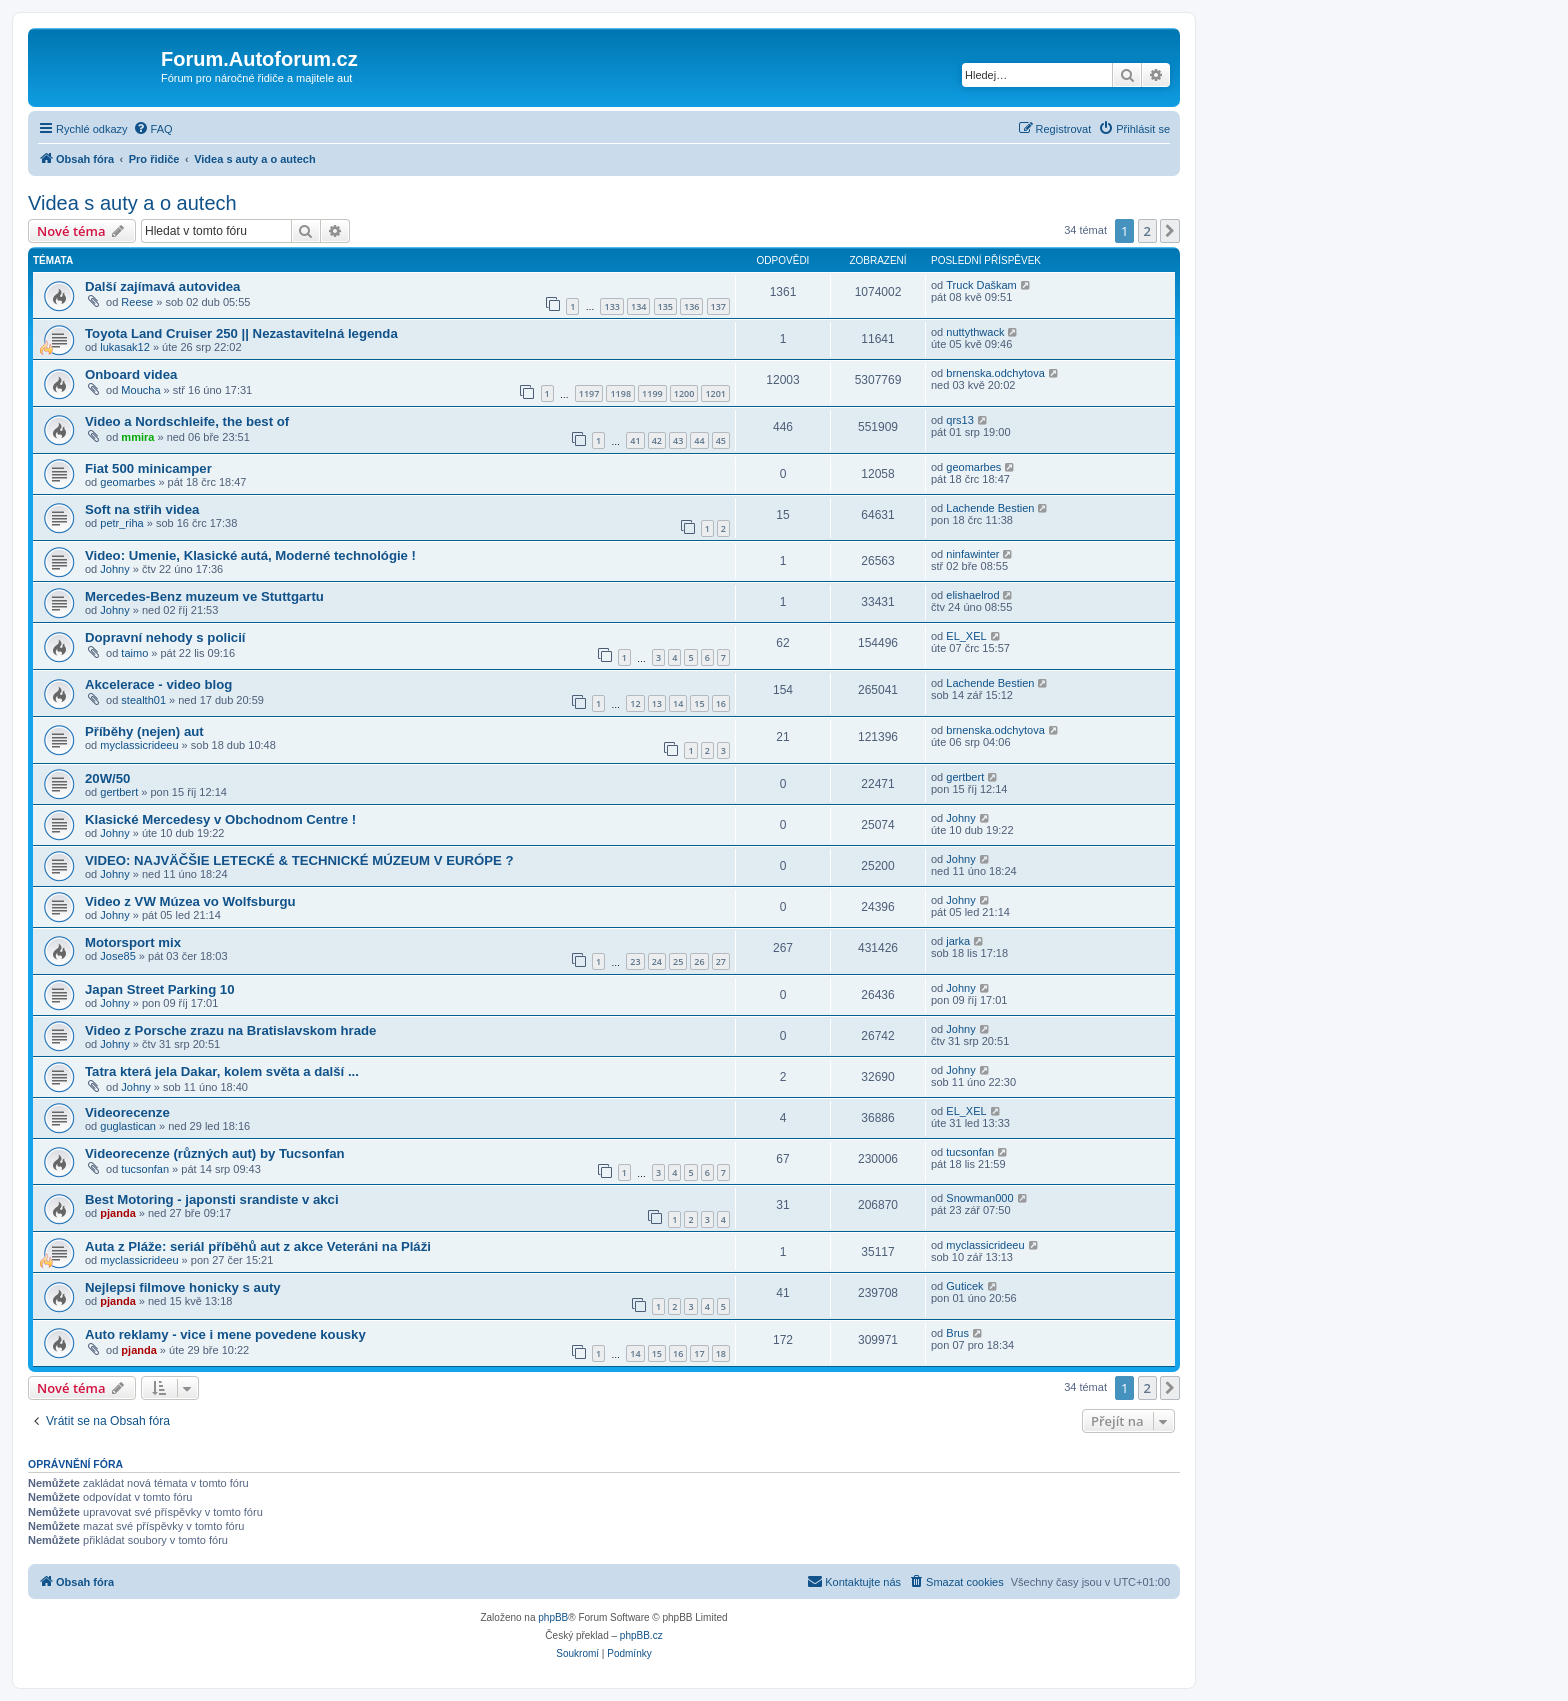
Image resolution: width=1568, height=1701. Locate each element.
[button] (1170, 231)
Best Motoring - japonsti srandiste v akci (212, 1199)
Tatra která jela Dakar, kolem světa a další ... (222, 1071)
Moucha (140, 390)
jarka (958, 941)
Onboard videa (131, 374)
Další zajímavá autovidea (162, 286)
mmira (137, 437)
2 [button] (1147, 231)
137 (718, 306)
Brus (957, 1333)
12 (635, 703)
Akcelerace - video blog (158, 684)
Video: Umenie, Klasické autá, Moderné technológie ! (250, 555)
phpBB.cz (641, 1635)
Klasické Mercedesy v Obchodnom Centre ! (220, 819)
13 (657, 703)
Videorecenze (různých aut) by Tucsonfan (215, 1153)
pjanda (117, 1213)
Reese (137, 302)
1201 (715, 393)
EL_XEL (966, 636)
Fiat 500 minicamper (148, 468)
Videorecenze (127, 1112)
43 (678, 440)
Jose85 (117, 956)
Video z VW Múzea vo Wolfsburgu (190, 901)
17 (699, 1353)
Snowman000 (979, 1198)
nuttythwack (975, 332)
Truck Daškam (981, 285)
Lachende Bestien (990, 508)
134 (638, 306)
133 (611, 306)
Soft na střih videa (142, 509)
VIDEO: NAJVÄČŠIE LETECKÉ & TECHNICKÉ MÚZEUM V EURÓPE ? (299, 860)
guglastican (128, 1126)
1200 (684, 393)
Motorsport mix (133, 942)
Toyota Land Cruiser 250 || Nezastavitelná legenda (241, 333)
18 (721, 1353)
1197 (589, 393)
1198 (620, 393)
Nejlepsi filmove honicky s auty (183, 1287)
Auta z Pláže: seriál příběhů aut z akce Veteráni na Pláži (258, 1246)
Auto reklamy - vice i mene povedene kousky (225, 1334)
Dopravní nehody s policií (165, 637)
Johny (114, 569)
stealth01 (143, 700)
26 (699, 961)
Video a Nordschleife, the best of (187, 421)
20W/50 (107, 778)
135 (665, 306)
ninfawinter (972, 554)
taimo (134, 653)
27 (721, 961)
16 (721, 703)
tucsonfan (145, 1169)
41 (635, 440)
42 (657, 440)
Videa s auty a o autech (132, 203)
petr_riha (121, 523)
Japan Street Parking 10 (160, 989)
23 (635, 961)
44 (699, 440)
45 (721, 440)
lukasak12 (125, 347)
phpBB (553, 1617)
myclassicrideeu (139, 745)
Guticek (964, 1286)
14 (678, 703)
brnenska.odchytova (995, 373)
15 (699, 703)
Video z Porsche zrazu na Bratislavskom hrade (230, 1030)
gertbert (119, 792)
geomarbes (127, 482)
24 (657, 961)
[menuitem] (153, 129)
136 (691, 306)
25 (678, 961)
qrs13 (960, 420)
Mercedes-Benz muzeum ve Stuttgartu (204, 596)
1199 (652, 393)
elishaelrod (972, 595)
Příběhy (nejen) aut (144, 731)
